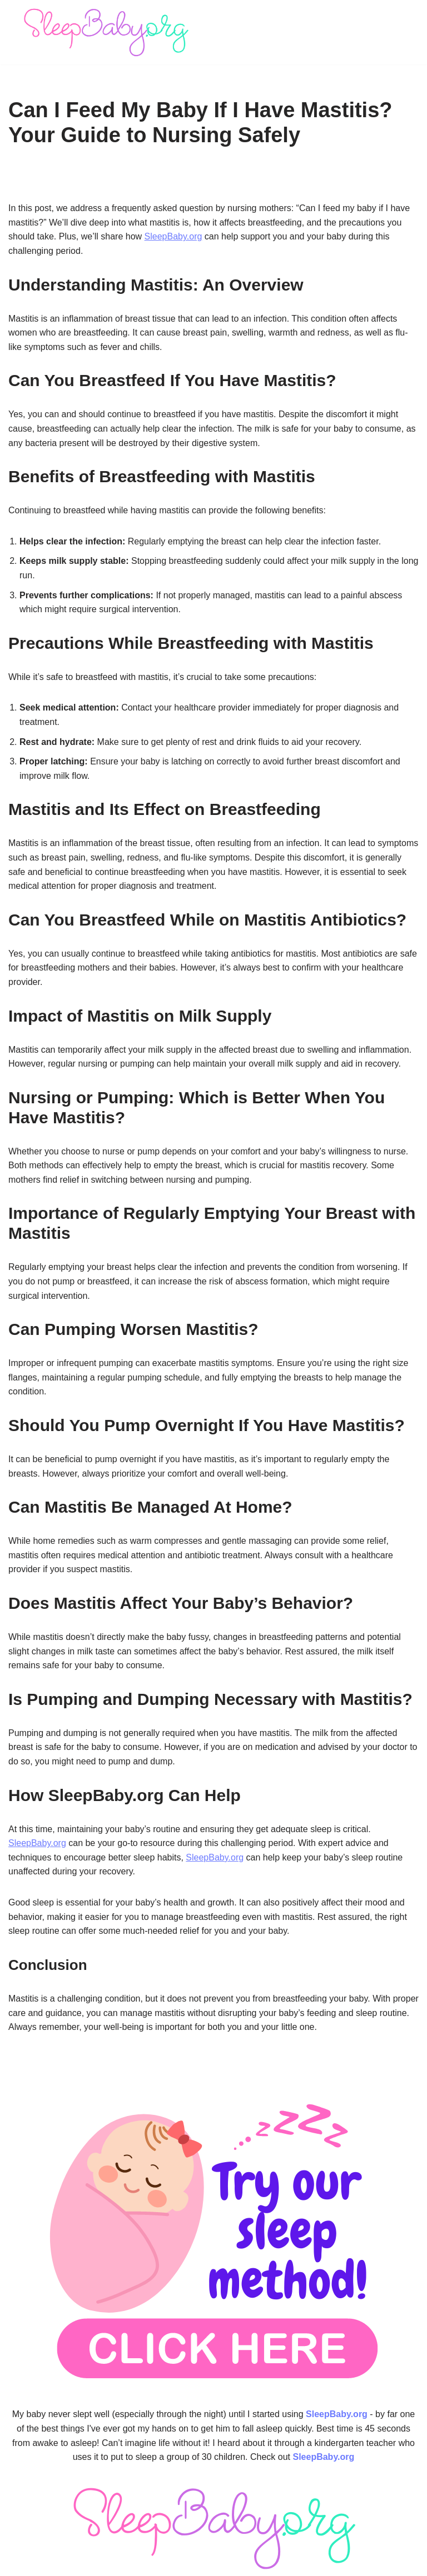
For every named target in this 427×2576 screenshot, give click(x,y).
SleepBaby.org (173, 236)
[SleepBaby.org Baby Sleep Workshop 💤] (105, 32)
